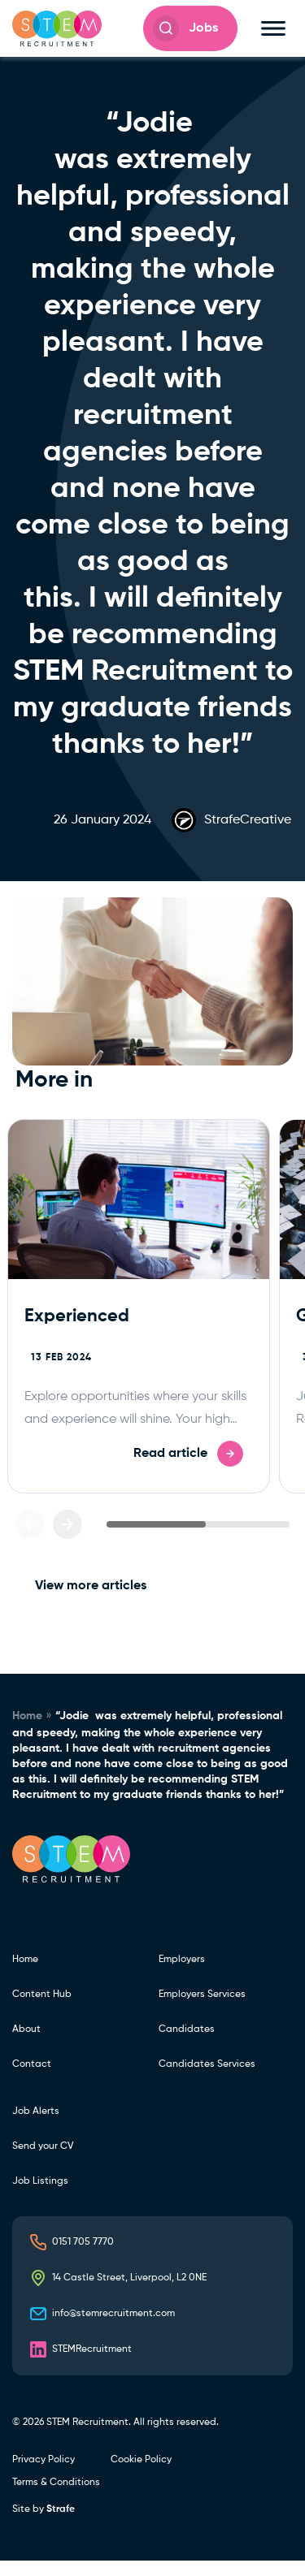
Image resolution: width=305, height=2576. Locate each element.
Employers (182, 1959)
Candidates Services (207, 2064)
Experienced (76, 1316)
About (26, 2029)
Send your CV (42, 2146)
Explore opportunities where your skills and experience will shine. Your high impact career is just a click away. (135, 1419)
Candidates (187, 2029)
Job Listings (40, 2181)
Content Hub (42, 1994)
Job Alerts (35, 2111)
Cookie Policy (141, 2460)
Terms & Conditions (56, 2482)
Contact (31, 2064)
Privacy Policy (43, 2460)
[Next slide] (67, 1524)
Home (27, 1716)
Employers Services (202, 1994)
